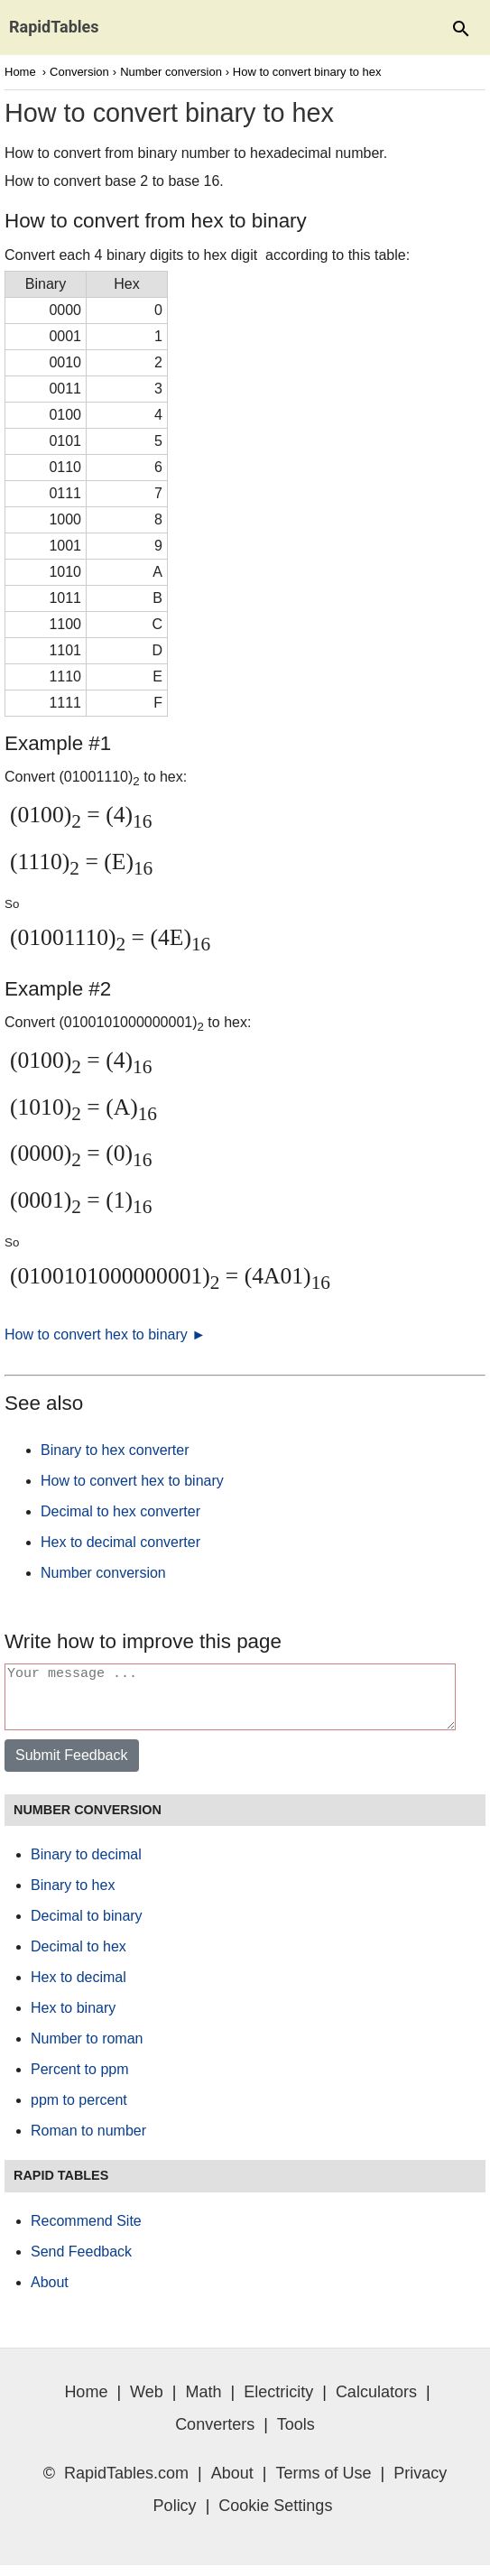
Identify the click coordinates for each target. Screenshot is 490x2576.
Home (20, 72)
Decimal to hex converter (120, 1511)
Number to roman (87, 2049)
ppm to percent (79, 2110)
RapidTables (54, 26)
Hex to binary (73, 2018)
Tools (296, 2435)
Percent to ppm (80, 2080)
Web (146, 2403)
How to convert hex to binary (132, 1480)
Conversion (79, 72)
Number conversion (171, 72)
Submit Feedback (71, 1766)
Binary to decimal (86, 1865)
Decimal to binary (87, 1926)
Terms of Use (324, 2484)
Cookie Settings (275, 2516)
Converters (214, 2435)
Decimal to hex (78, 1957)
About (50, 2293)
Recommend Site (86, 2231)
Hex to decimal (78, 1988)
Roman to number (88, 2141)
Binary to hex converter (115, 1450)
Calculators (376, 2403)
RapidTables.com (126, 2484)
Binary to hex (73, 1896)
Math (203, 2403)
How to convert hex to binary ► (105, 1334)
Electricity (278, 2403)
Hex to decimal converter (120, 1542)
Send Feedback (81, 2262)
